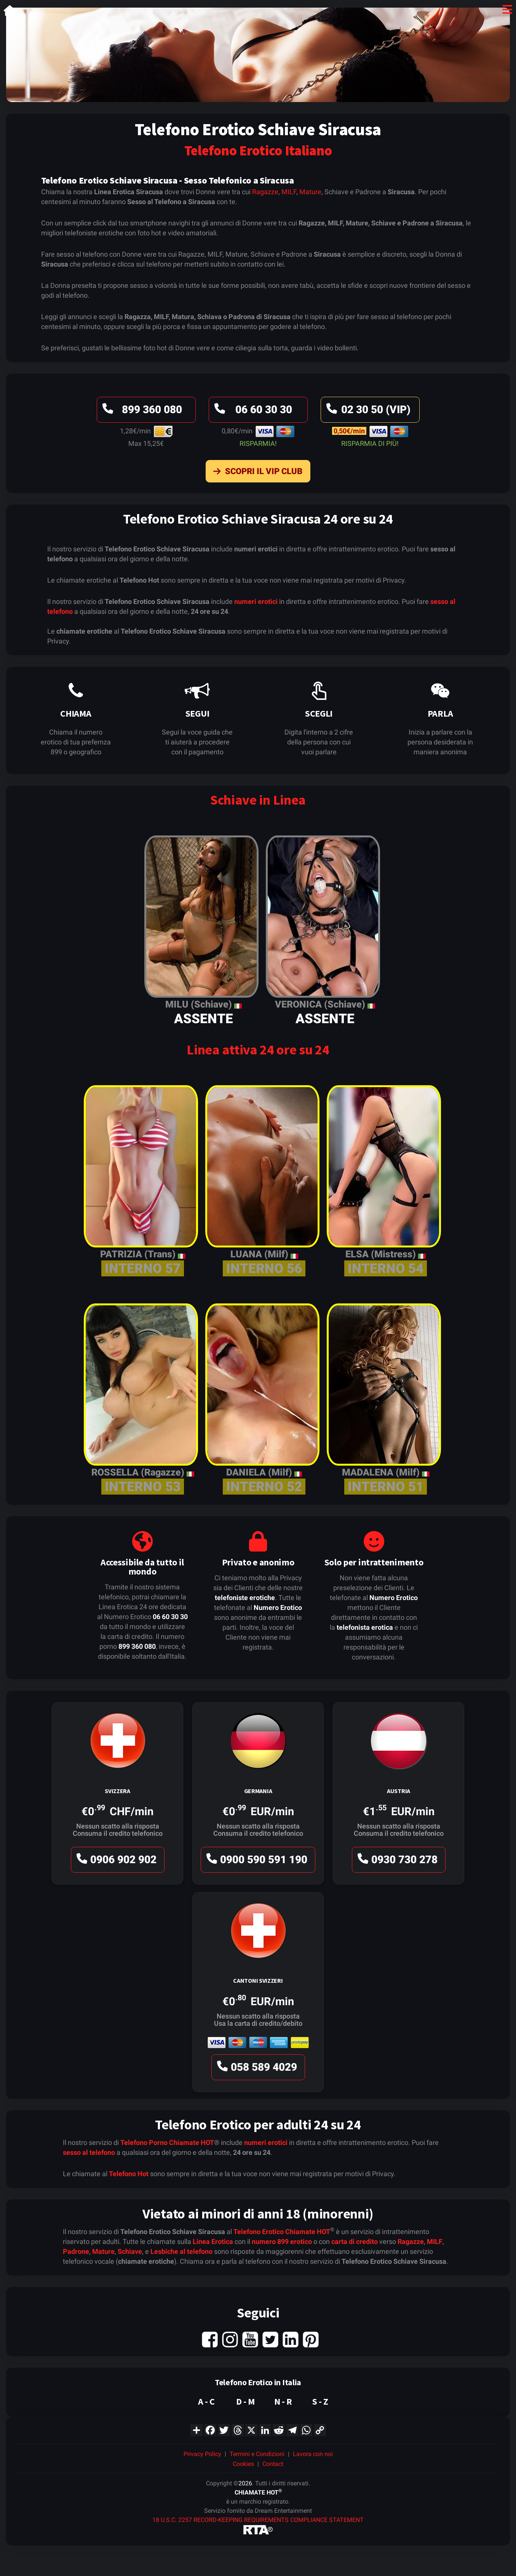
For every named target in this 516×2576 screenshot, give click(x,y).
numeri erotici (256, 601)
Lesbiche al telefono (181, 2251)
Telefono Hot (129, 2174)
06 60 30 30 (252, 411)
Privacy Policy (202, 2454)
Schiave (130, 2251)
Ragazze (265, 192)
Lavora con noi (313, 2454)
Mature (310, 192)
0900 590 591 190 (255, 1861)
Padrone (76, 2251)
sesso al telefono (89, 2152)
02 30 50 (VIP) (367, 411)
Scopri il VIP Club (255, 472)
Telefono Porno (144, 2142)
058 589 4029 (256, 2069)
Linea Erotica (213, 2241)
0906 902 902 (115, 1861)
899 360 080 (141, 411)
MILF (288, 192)
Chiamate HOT (191, 2142)
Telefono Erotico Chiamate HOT (281, 2232)
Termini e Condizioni (257, 2454)
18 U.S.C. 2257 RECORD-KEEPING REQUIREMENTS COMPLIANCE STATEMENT (258, 2519)
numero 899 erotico (282, 2241)
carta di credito (354, 2241)
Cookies (243, 2463)
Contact (272, 2463)
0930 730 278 (396, 1861)
